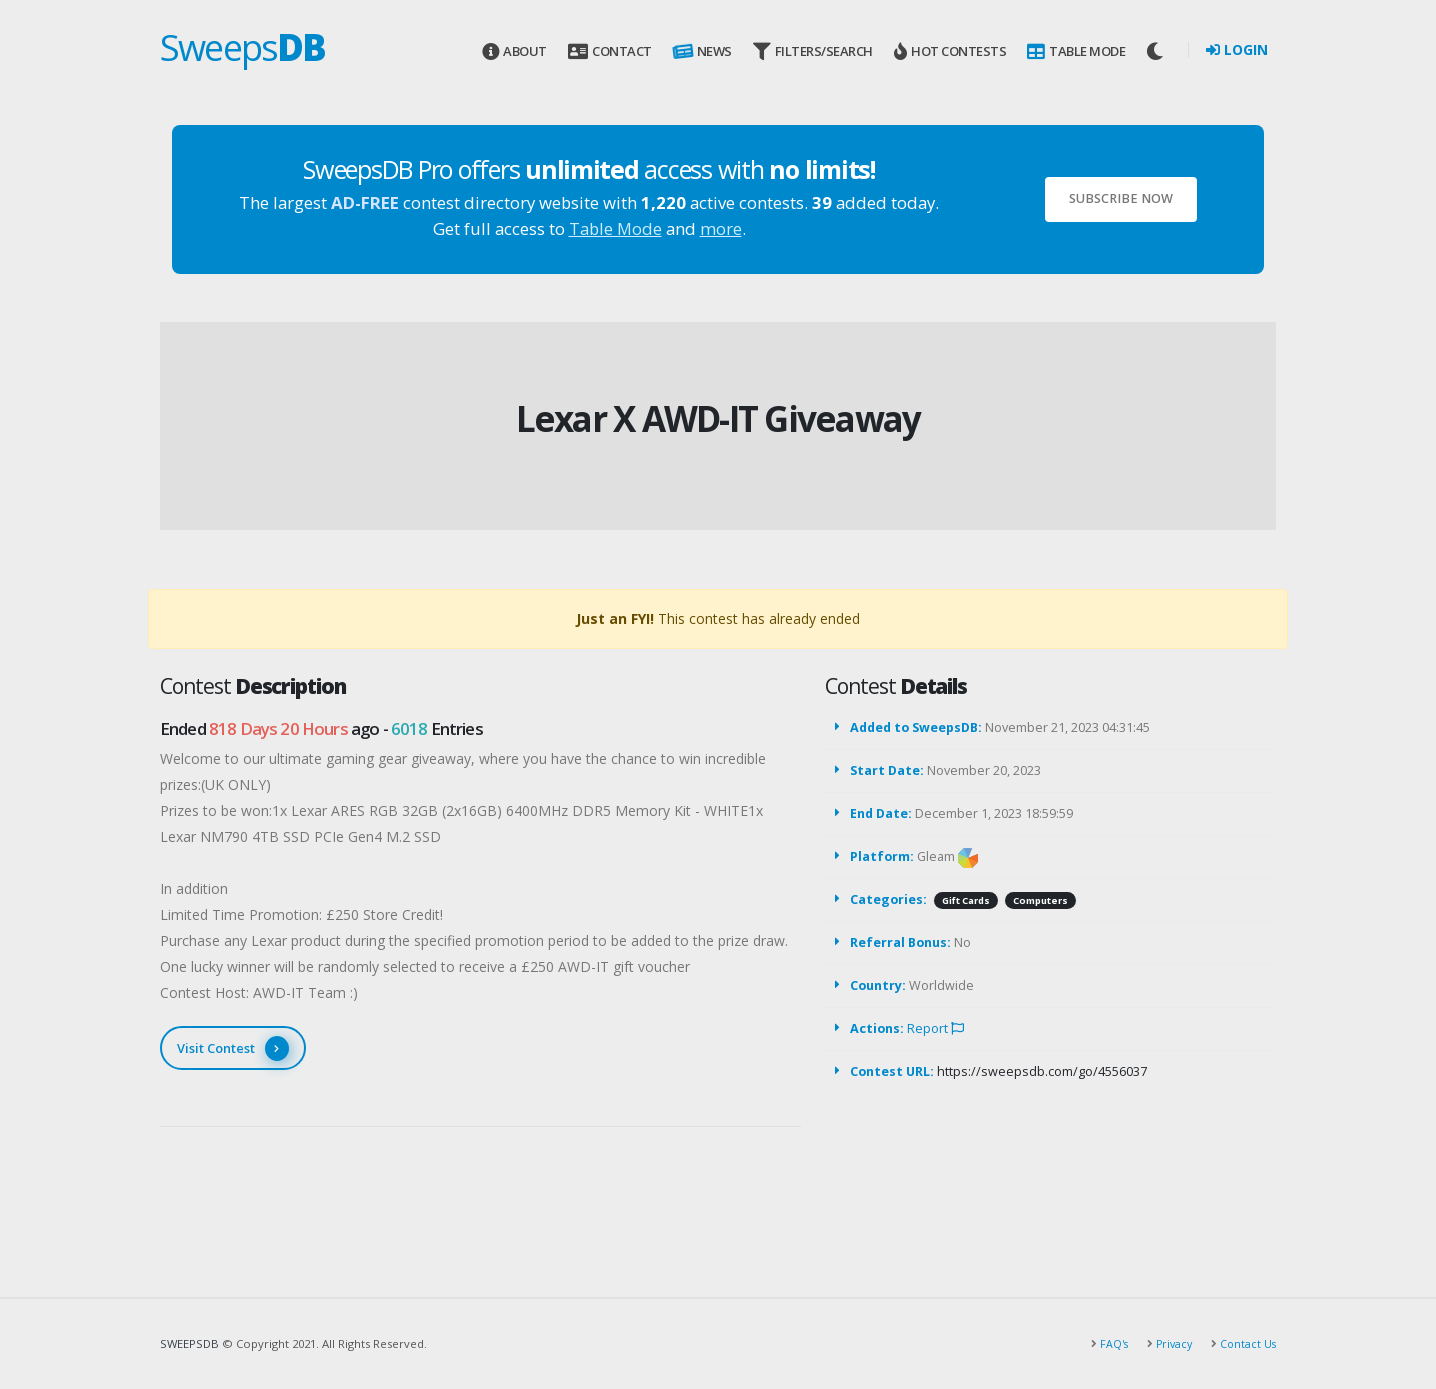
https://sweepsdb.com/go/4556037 (1042, 1071)
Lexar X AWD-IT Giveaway (718, 418)
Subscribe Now (1121, 198)
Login (1237, 49)
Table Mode (1076, 51)
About (514, 51)
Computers (1040, 900)
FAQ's (1107, 1343)
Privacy (1169, 1343)
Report (935, 1028)
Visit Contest (233, 1048)
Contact (609, 51)
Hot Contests (950, 51)
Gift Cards (966, 900)
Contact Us (1245, 1343)
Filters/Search (813, 51)
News (701, 52)
